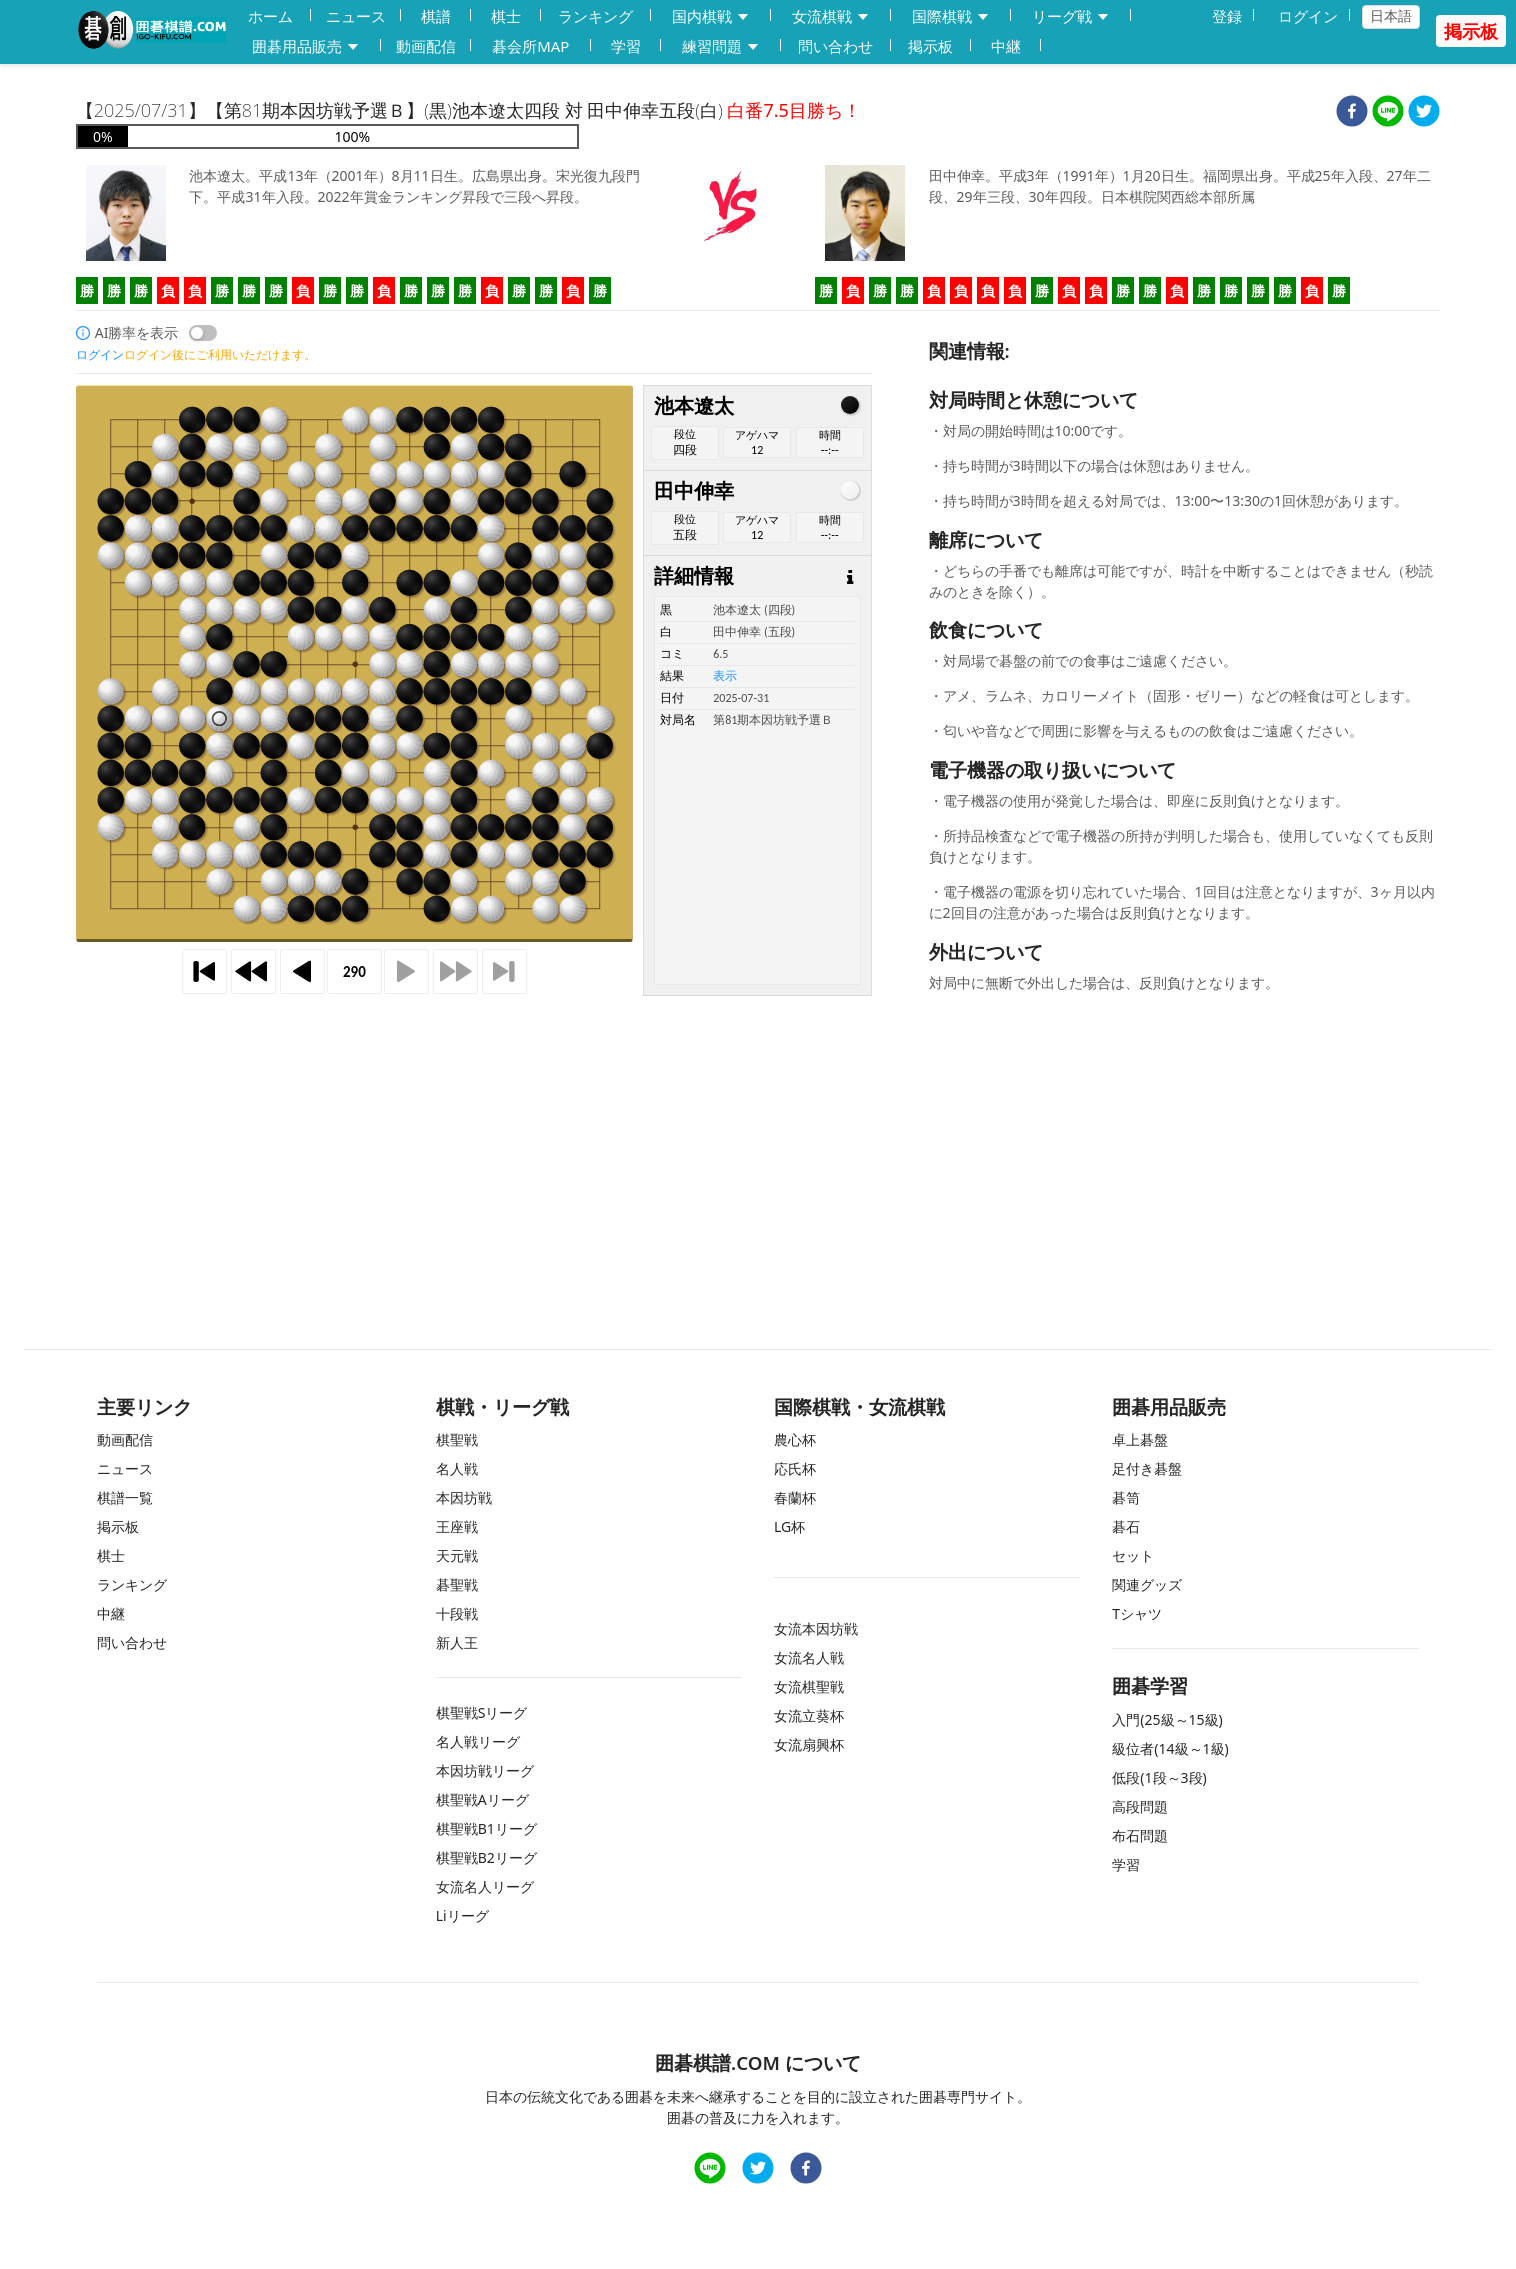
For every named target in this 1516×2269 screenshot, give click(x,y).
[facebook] (1352, 113)
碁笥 (1126, 1497)
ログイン (1308, 16)
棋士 (506, 16)
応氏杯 (795, 1468)
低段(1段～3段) (1159, 1777)
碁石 (1126, 1526)
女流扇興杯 (809, 1744)
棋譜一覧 (125, 1497)
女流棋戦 (831, 16)
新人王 (457, 1642)
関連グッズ (1147, 1584)
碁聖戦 (457, 1584)
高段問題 (1140, 1806)
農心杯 (795, 1439)
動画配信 (426, 46)
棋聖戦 (457, 1439)
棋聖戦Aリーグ (482, 1799)
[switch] (203, 333)
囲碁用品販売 (306, 46)
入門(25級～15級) (1167, 1719)
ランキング (595, 16)
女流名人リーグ (485, 1886)
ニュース (356, 16)
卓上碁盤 (1140, 1439)
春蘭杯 (795, 1497)
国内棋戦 (711, 16)
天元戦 (457, 1555)
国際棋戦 (951, 16)
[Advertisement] (758, 1147)
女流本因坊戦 (816, 1628)
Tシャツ (1137, 1613)
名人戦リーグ (478, 1741)
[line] (1388, 113)
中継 (1006, 46)
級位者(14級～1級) (1170, 1748)
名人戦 (457, 1468)
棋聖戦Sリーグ (482, 1712)
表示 (725, 676)
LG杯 (789, 1526)
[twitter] (1424, 113)
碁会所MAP (530, 46)
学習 (626, 46)
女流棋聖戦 (809, 1686)
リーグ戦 (1071, 16)
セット (1133, 1555)
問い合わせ (835, 46)
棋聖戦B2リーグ (486, 1857)
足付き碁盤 (1147, 1468)
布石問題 (1140, 1835)
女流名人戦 (809, 1657)
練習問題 (721, 46)
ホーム (270, 16)
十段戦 (457, 1613)
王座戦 (457, 1526)
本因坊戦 (464, 1497)
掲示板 (930, 46)
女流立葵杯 (809, 1715)
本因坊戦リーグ (485, 1770)
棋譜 (436, 16)
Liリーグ (462, 1915)
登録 (1227, 16)
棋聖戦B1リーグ (486, 1828)
